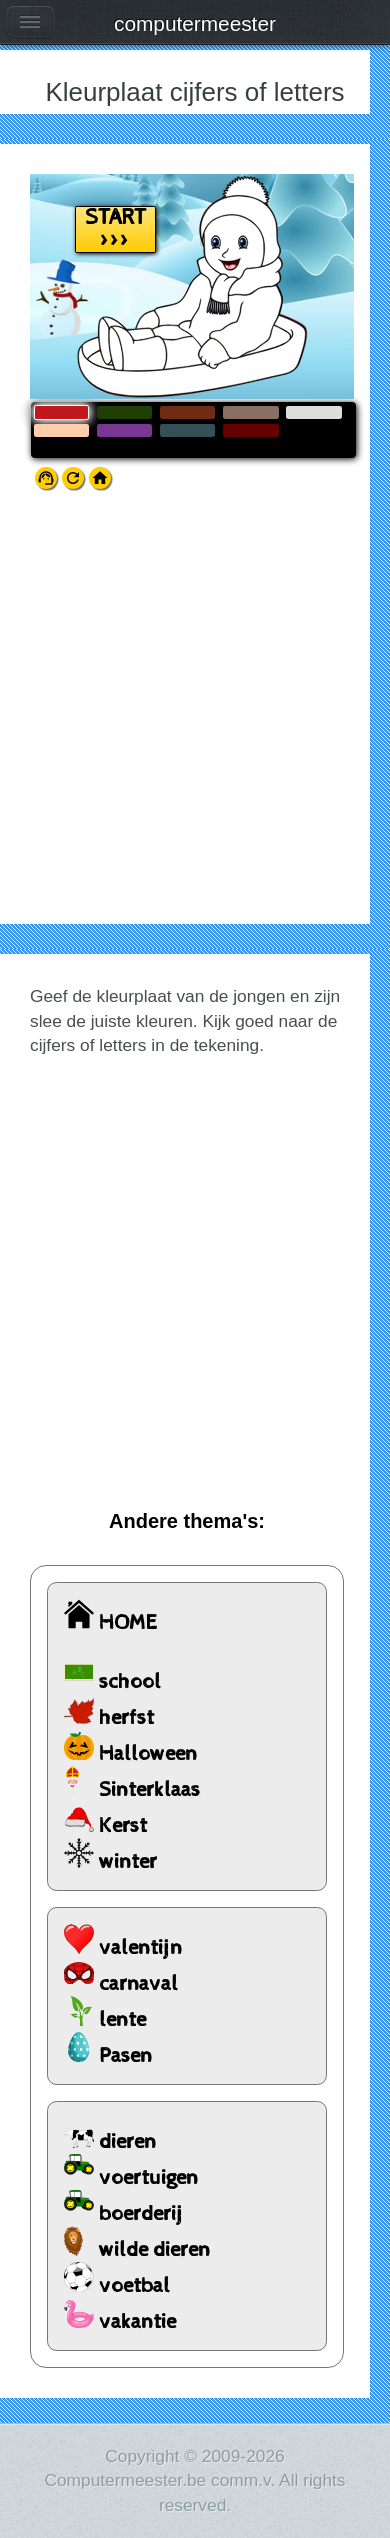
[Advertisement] (195, 719)
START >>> (115, 229)
